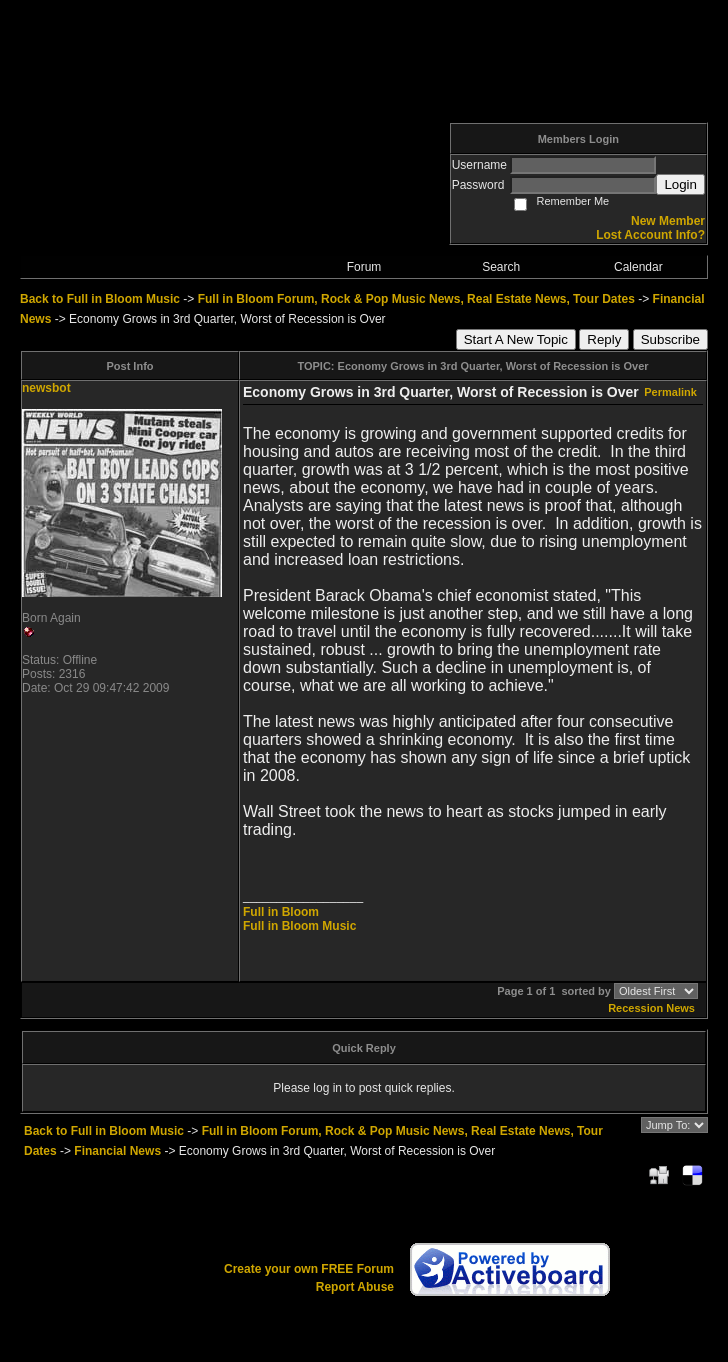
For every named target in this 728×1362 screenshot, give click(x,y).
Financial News (117, 1151)
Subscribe (670, 339)
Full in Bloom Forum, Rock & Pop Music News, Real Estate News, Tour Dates (416, 299)
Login (680, 184)
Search (501, 267)
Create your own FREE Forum (309, 1269)
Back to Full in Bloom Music (100, 299)
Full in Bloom (281, 912)
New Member (668, 221)
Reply (604, 339)
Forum (364, 267)
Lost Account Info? (650, 235)
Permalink (670, 392)
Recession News (651, 1008)
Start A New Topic (516, 339)
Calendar (638, 267)
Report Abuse (355, 1287)
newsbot (46, 388)
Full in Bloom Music (299, 926)
